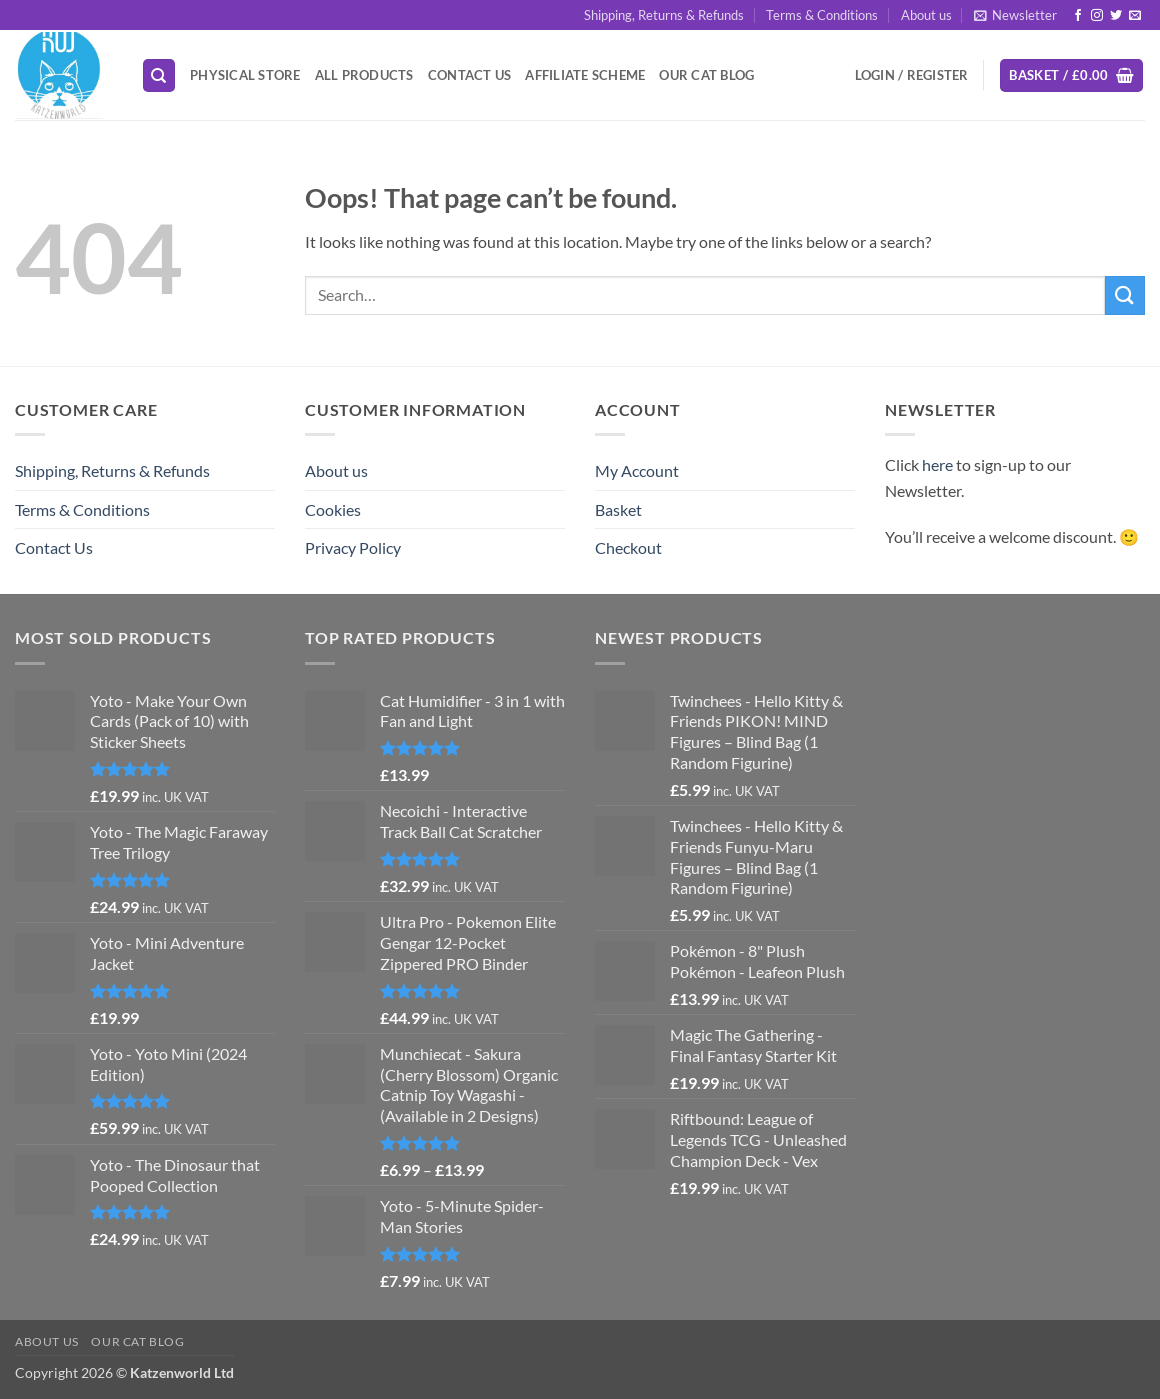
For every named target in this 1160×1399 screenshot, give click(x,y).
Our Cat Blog (706, 75)
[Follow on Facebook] (1078, 16)
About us (926, 15)
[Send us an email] (1135, 16)
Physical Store (245, 75)
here (937, 464)
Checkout (628, 547)
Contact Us (470, 75)
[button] (1015, 15)
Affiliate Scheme (585, 75)
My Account (637, 470)
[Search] (159, 75)
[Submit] (1125, 295)
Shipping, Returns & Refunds (664, 15)
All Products (364, 75)
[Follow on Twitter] (1116, 16)
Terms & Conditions (822, 15)
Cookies (333, 509)
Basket (618, 509)
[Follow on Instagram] (1097, 16)
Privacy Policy (353, 547)
